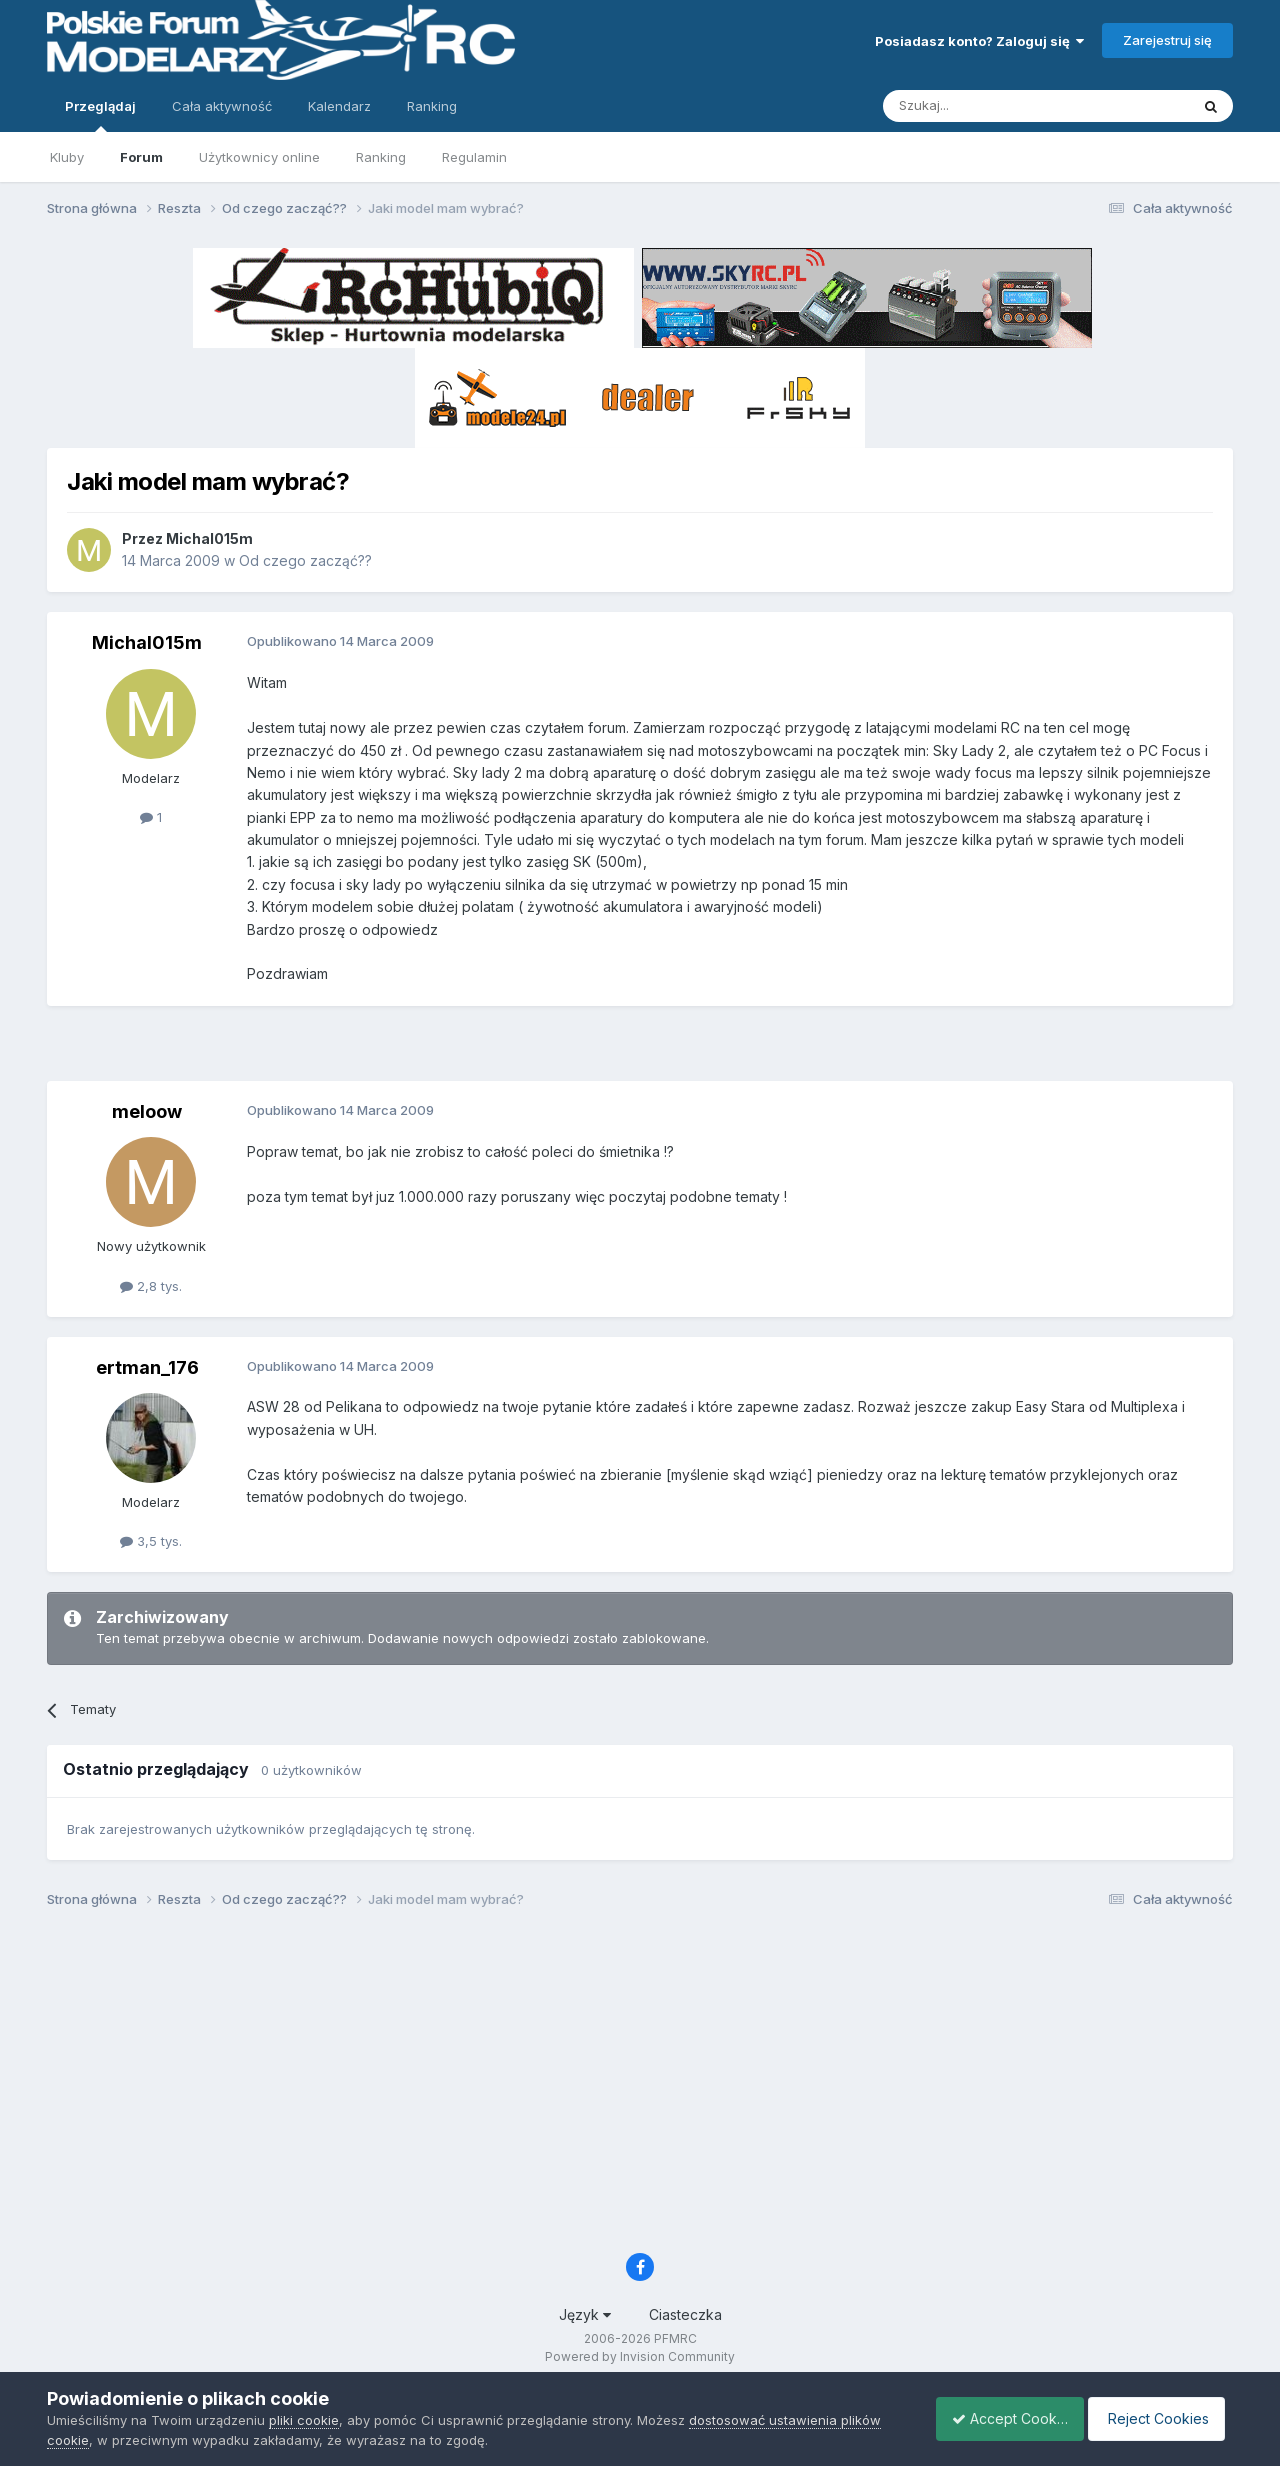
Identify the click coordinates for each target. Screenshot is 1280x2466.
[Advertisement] (640, 1051)
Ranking (381, 157)
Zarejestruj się (1167, 40)
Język (585, 2314)
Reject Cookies (1159, 2418)
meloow (147, 1111)
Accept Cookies (999, 2418)
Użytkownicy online (259, 157)
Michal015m (209, 538)
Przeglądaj (100, 115)
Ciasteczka (685, 2314)
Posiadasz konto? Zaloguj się (979, 41)
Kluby (67, 157)
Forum (141, 157)
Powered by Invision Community (640, 2356)
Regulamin (474, 157)
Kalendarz (339, 106)
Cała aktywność (222, 106)
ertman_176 (147, 1367)
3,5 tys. (151, 1541)
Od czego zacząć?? (305, 560)
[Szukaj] (986, 106)
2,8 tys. (151, 1286)
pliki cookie (304, 2420)
